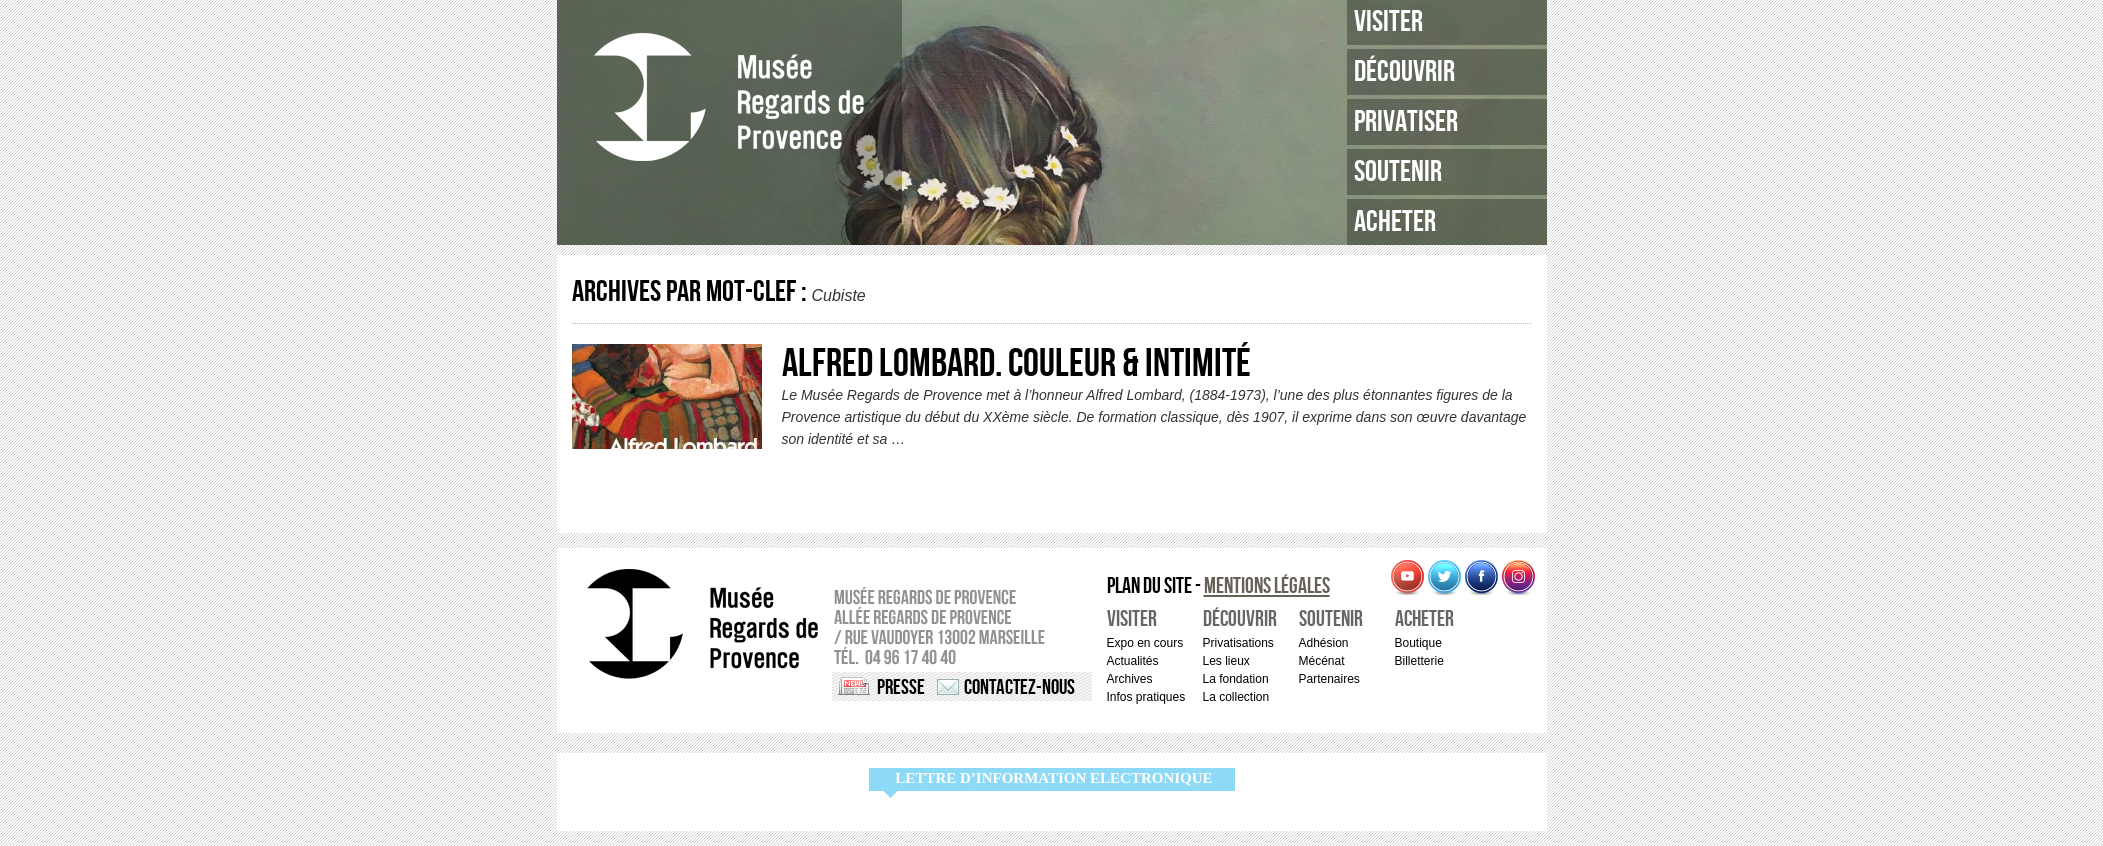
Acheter (1395, 222)
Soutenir (1398, 172)
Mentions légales (1267, 586)
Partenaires (1329, 679)
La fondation (1236, 679)
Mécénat (1322, 661)
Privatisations (1238, 643)
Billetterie (1419, 661)
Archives (1130, 679)
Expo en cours (1145, 643)
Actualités (1133, 661)
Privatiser (1406, 122)
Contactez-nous (1019, 687)
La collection (1236, 697)
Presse (901, 687)
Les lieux (1226, 661)
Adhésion (1324, 643)
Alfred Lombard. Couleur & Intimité (1016, 364)
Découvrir (1404, 72)
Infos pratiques (1146, 697)
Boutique (1418, 643)
